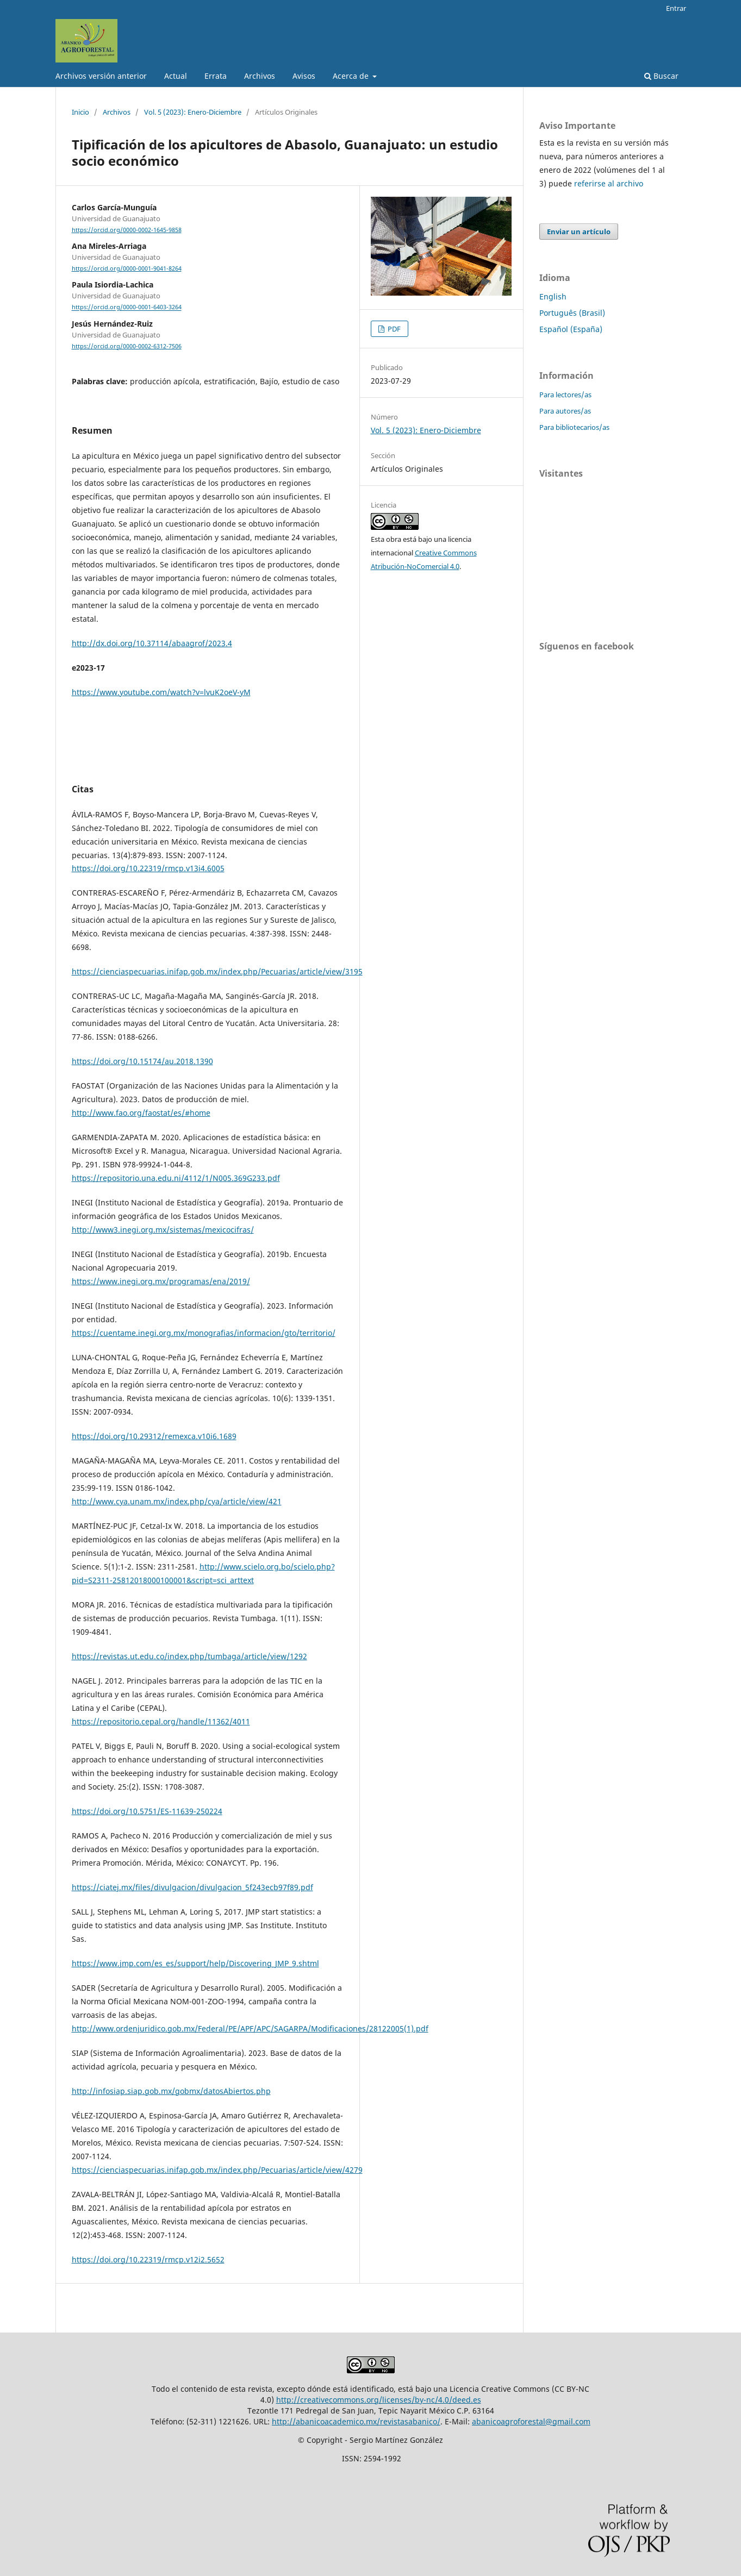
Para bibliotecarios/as (574, 427)
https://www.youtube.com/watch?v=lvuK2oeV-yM (161, 692)
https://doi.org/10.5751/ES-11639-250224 (147, 1811)
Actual (175, 76)
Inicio (80, 112)
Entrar (676, 8)
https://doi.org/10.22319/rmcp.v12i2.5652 (148, 2259)
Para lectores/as (565, 394)
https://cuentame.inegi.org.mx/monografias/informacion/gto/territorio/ (203, 1333)
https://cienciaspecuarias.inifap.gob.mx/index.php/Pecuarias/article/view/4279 (217, 2170)
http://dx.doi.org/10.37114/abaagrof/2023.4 (152, 643)
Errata (215, 76)
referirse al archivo (608, 183)
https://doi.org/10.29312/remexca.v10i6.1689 (154, 1436)
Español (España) (570, 329)
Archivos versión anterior (101, 76)
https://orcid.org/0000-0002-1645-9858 (127, 230)
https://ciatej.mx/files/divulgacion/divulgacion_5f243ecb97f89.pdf (192, 1887)
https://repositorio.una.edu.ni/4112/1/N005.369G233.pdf (176, 1178)
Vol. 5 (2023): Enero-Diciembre (192, 112)
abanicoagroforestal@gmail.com (531, 2421)
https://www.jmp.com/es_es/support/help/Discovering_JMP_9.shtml (195, 1963)
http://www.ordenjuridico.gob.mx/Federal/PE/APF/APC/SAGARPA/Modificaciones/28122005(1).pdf (250, 2028)
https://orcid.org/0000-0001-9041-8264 (127, 268)
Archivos (259, 76)
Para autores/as (565, 411)
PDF (393, 329)
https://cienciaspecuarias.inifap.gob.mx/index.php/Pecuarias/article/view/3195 (217, 971)
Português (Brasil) (572, 313)
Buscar (661, 76)
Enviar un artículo (579, 231)
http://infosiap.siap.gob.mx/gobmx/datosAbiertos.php (171, 2091)
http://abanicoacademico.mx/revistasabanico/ (356, 2421)
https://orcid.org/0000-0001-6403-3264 (127, 307)
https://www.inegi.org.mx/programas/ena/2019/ (161, 1281)
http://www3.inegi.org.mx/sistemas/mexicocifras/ (163, 1229)
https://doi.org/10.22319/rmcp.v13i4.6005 (148, 868)
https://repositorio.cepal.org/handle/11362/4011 (161, 1721)
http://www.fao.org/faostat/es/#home (141, 1113)
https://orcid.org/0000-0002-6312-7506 (127, 346)
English (552, 296)
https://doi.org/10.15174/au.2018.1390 (142, 1061)
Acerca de (352, 76)
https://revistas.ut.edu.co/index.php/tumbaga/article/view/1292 (189, 1656)
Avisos (303, 76)
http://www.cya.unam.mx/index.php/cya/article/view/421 (177, 1501)
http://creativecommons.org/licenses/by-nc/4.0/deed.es (378, 2399)
